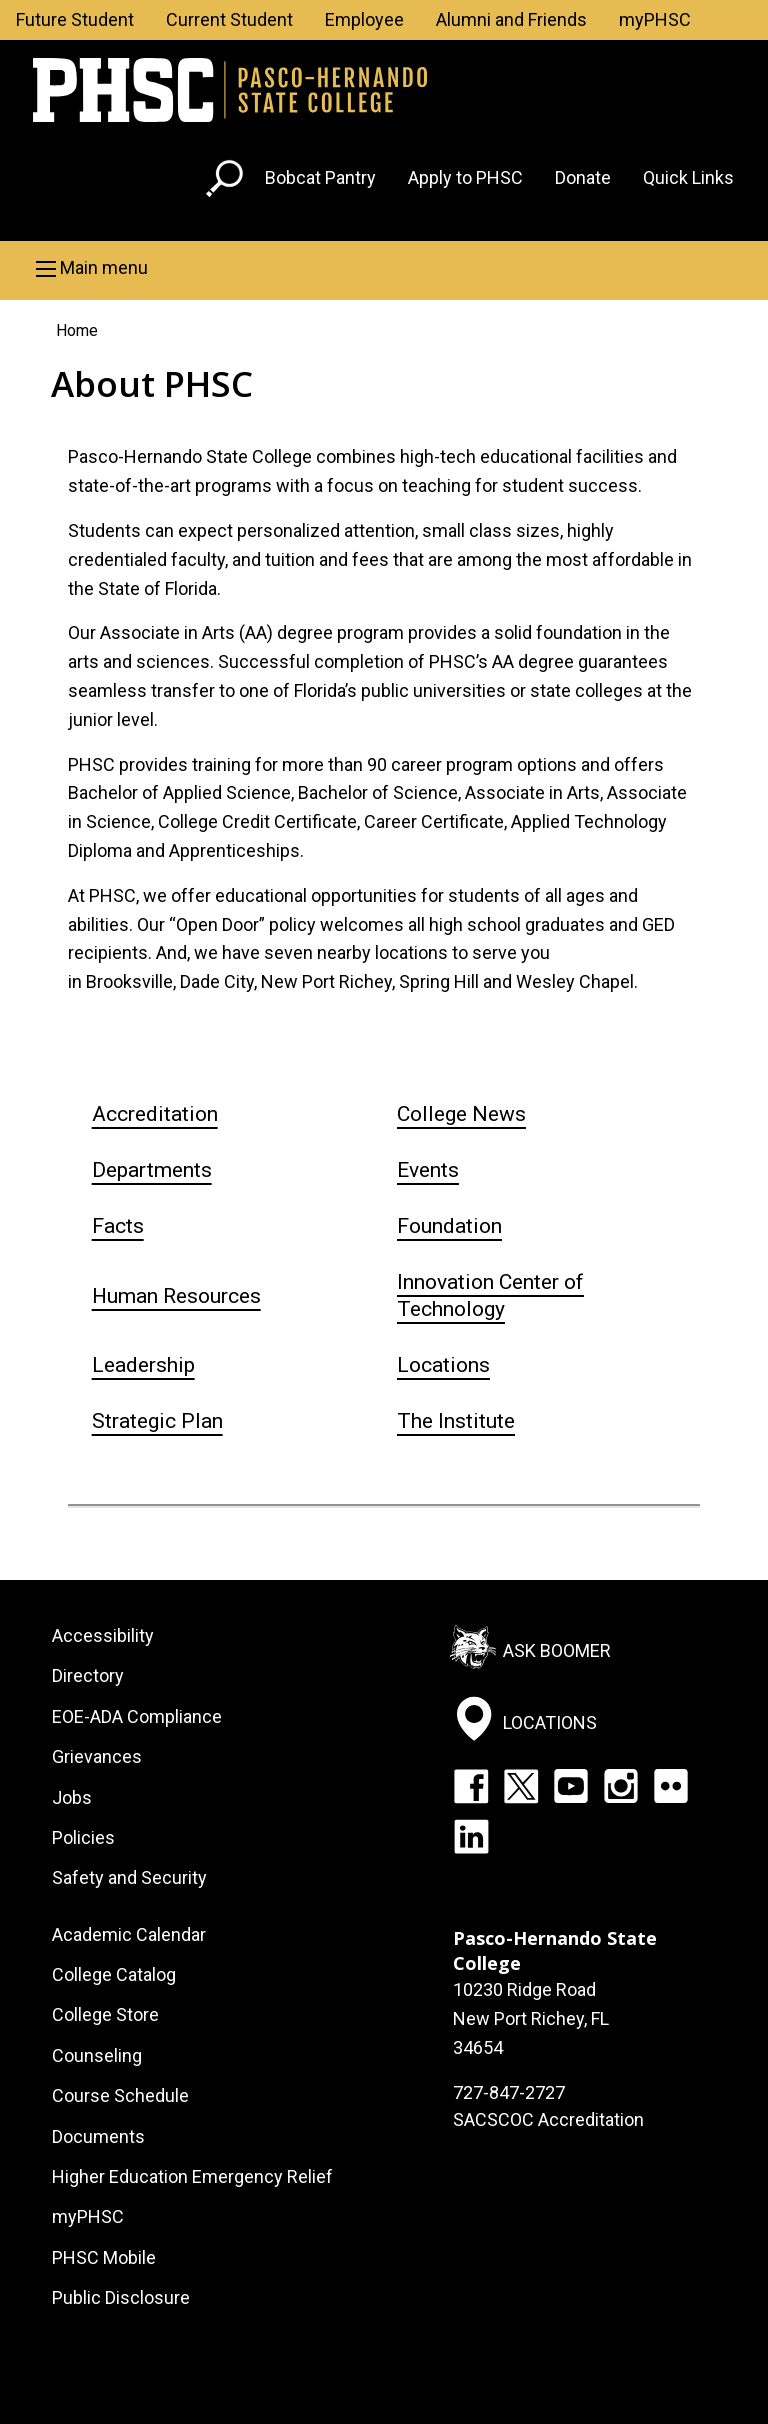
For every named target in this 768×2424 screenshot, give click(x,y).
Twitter (521, 1786)
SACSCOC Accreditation (548, 2119)
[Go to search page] (227, 182)
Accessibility (103, 1635)
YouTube (571, 1786)
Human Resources (176, 1296)
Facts (118, 1226)
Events (428, 1170)
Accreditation (155, 1114)
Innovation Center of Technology (490, 1295)
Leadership (143, 1365)
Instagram (621, 1786)
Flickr (671, 1786)
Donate (583, 177)
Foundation (449, 1226)
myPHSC (655, 19)
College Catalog (114, 1974)
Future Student (75, 19)
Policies (83, 1837)
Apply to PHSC (465, 177)
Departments (152, 1170)
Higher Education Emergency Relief (192, 2176)
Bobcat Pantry (320, 177)
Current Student (229, 19)
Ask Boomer (557, 1650)
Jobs (72, 1797)
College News (461, 1114)
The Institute (456, 1421)
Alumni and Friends (511, 19)
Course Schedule (120, 2095)
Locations (443, 1365)
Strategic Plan (157, 1421)
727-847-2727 (509, 2092)
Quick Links (688, 177)
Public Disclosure (121, 2297)
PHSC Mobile (104, 2257)
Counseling (97, 2055)
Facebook (471, 1786)
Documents (98, 2136)
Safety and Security (129, 1877)
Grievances (97, 1756)
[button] (384, 268)
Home (77, 330)
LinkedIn (471, 1836)
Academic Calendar (129, 1934)
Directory (88, 1675)
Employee (364, 19)
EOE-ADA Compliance (137, 1716)
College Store (105, 2014)
